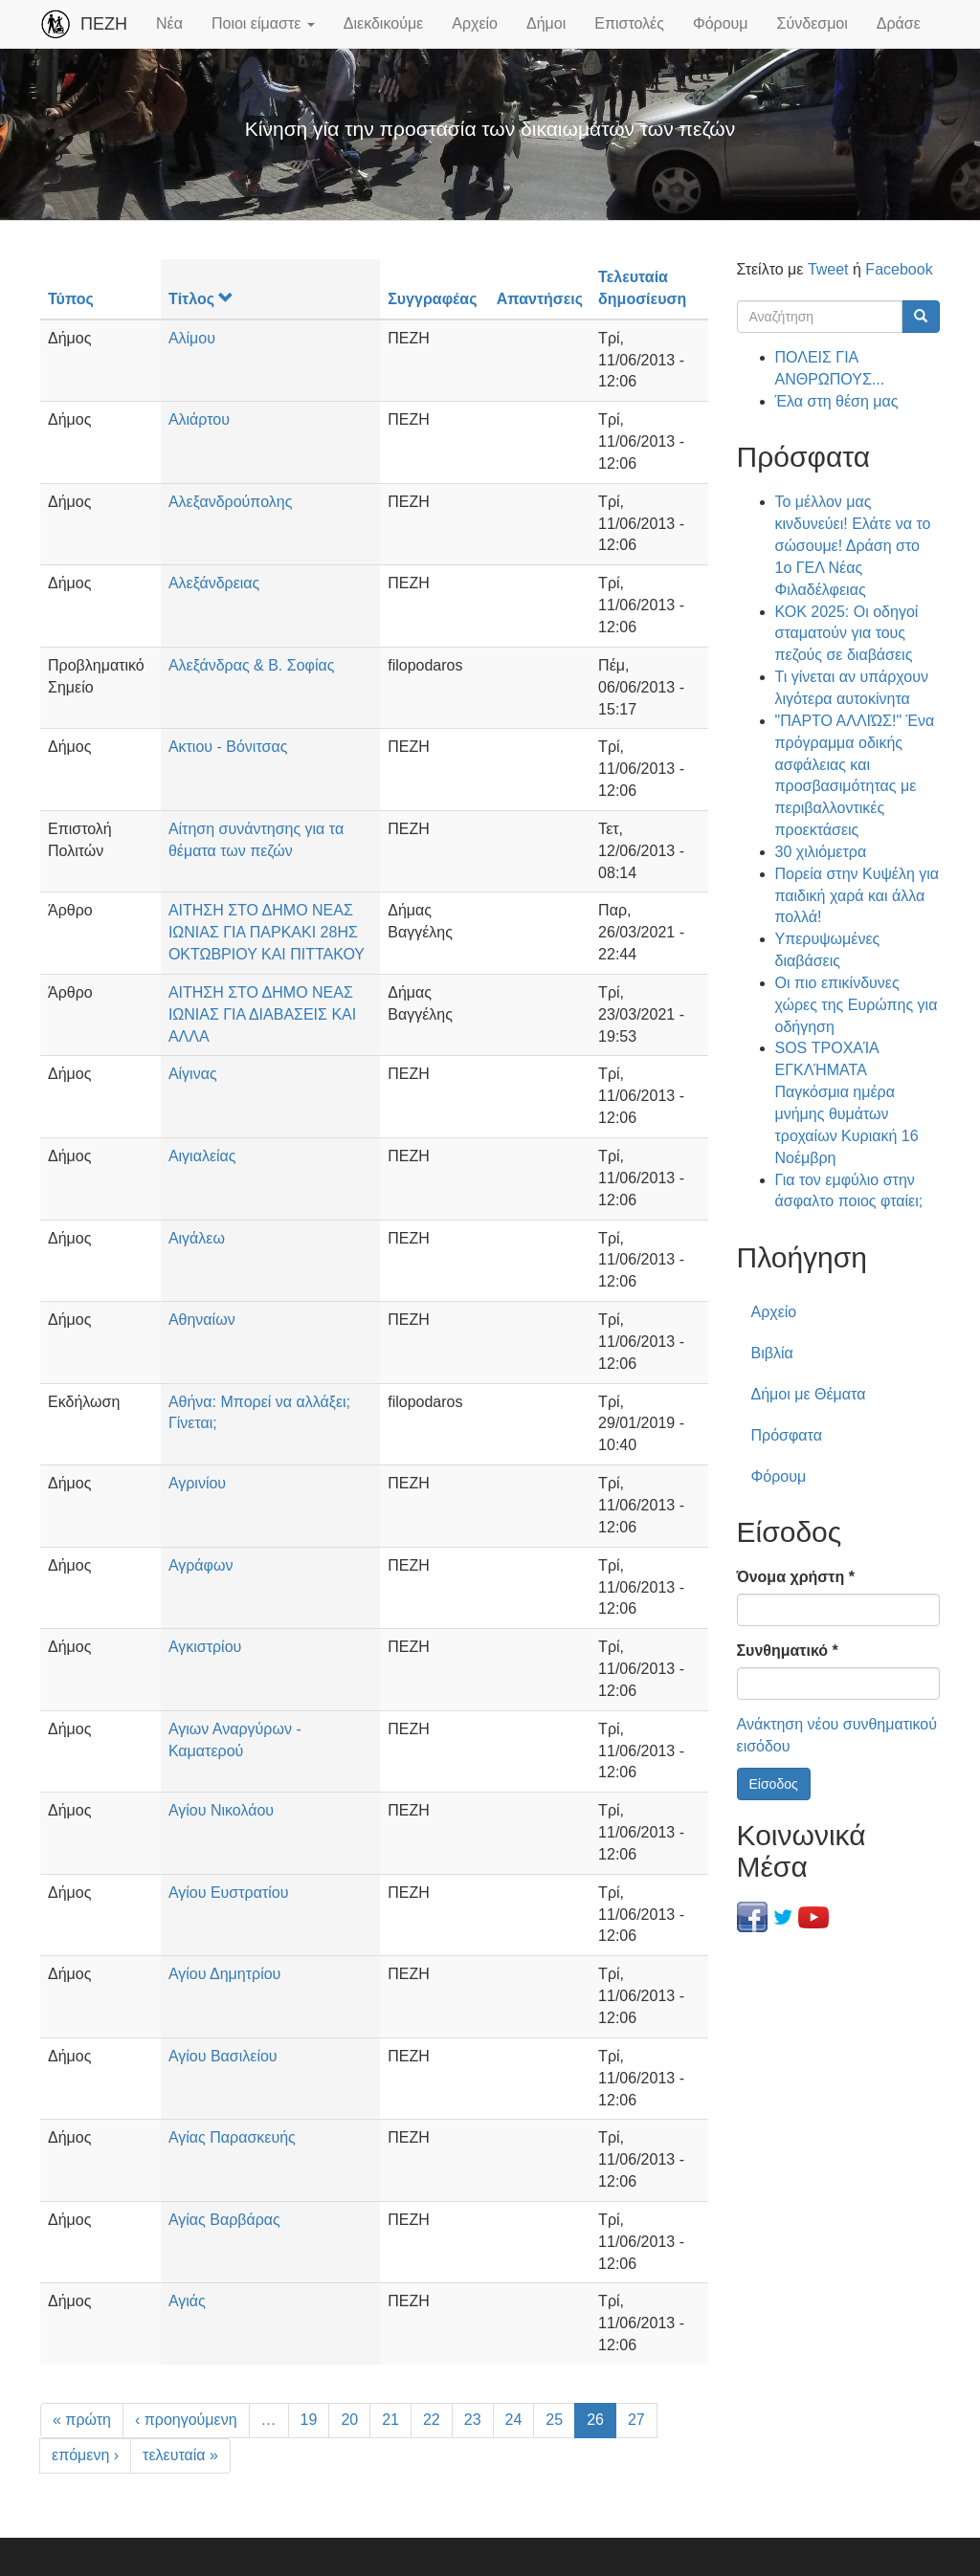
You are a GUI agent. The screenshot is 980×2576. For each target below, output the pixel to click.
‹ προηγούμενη (186, 2419)
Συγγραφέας (432, 299)
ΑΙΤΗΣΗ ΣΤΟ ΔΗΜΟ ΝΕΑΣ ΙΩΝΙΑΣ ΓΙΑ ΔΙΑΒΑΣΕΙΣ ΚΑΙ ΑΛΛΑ (262, 1014)
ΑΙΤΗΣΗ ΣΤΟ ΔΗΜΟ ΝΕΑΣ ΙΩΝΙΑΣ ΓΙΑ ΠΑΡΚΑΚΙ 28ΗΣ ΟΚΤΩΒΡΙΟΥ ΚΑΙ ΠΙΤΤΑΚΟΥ (266, 932)
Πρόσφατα (786, 1435)
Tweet (828, 269)
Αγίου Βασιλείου (223, 2056)
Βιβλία (772, 1353)
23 (472, 2419)
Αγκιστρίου (204, 1647)
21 (390, 2419)
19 (309, 2419)
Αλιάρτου (199, 419)
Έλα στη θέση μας (837, 401)
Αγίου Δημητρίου (224, 1974)
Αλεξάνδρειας (213, 583)
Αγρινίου (197, 1483)
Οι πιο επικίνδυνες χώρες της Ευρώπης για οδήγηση (856, 1005)
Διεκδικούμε (383, 23)
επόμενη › (85, 2455)
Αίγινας (192, 1074)
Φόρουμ (720, 23)
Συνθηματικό (787, 1650)
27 (636, 2419)
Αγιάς (187, 2301)
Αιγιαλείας (202, 1156)
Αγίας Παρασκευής (232, 2137)
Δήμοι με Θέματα (808, 1394)
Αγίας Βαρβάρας (224, 2220)
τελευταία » (180, 2455)
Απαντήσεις (540, 299)
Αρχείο (475, 23)
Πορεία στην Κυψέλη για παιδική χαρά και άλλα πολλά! (857, 896)
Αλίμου (191, 338)
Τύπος (71, 299)
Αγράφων (201, 1565)
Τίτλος (201, 299)
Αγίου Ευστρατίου (228, 1892)
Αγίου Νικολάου (221, 1810)
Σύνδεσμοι (812, 23)
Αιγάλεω (196, 1238)
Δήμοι (546, 23)
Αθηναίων (201, 1319)
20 (349, 2419)
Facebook (898, 269)
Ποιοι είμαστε (263, 23)
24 (514, 2419)
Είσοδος (773, 1784)
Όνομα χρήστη (796, 1577)
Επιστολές (629, 23)
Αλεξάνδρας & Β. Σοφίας (251, 665)
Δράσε (899, 23)
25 (554, 2419)
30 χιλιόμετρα (821, 852)
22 (431, 2419)
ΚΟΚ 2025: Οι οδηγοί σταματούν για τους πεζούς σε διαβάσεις (847, 634)
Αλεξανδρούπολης (230, 502)
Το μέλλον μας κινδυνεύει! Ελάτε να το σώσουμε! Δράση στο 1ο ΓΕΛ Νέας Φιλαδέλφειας (853, 545)
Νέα (169, 23)
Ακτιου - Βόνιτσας (227, 746)
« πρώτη (82, 2419)
